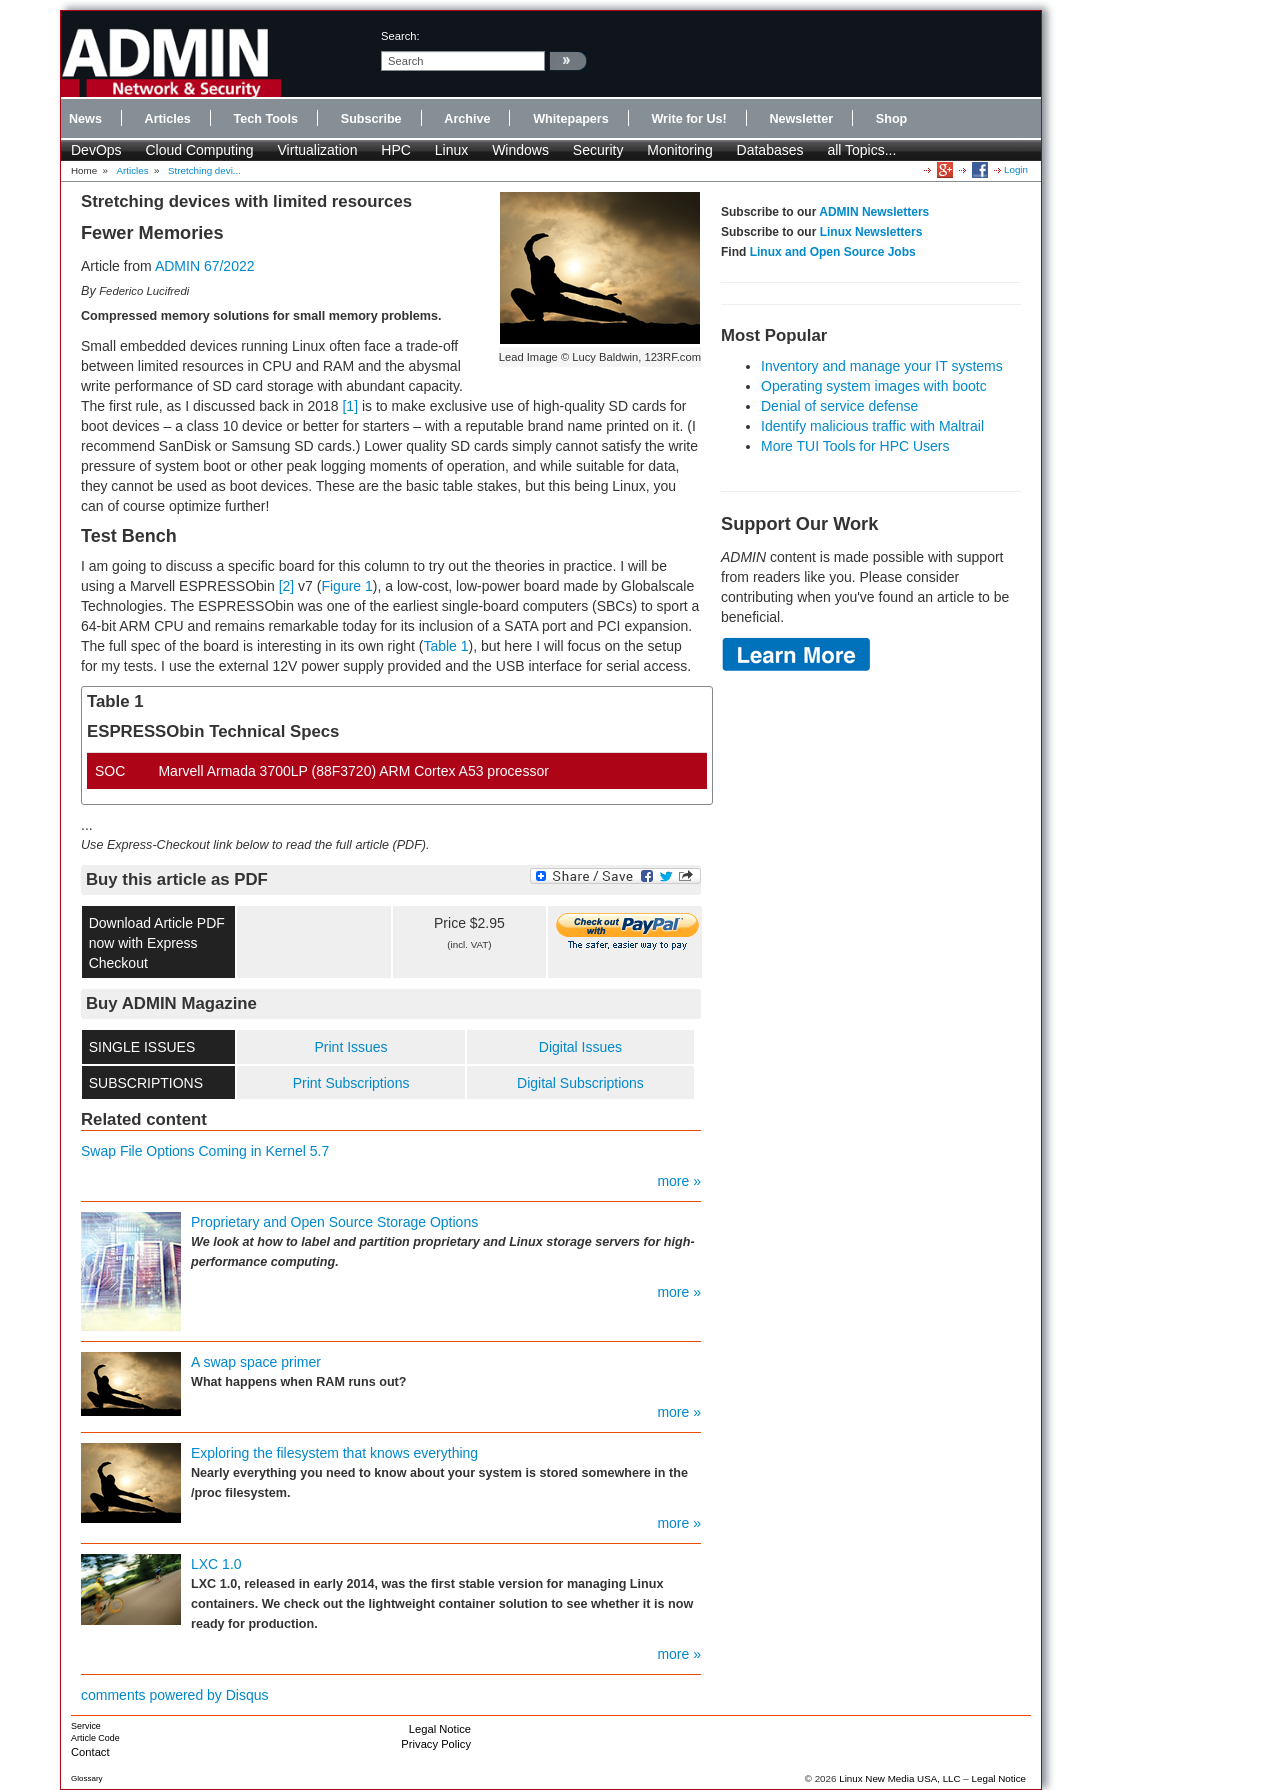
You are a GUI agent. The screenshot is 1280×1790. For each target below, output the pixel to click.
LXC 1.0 (216, 1564)
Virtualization (318, 150)
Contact (90, 1752)
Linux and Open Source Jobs (833, 252)
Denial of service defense (839, 406)
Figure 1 (346, 586)
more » (679, 1181)
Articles (168, 119)
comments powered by (175, 1695)
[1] (350, 406)
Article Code (95, 1738)
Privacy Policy (436, 1744)
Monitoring (679, 150)
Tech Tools (265, 119)
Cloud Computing (199, 150)
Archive (467, 119)
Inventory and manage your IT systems (882, 366)
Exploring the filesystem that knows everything (334, 1453)
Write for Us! (688, 119)
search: (400, 36)
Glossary (87, 1778)
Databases (770, 150)
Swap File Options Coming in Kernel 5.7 (205, 1151)
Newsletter (801, 119)
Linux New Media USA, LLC (899, 1778)
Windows (520, 150)
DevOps (96, 150)
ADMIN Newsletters (874, 212)
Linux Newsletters (871, 232)
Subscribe (371, 119)
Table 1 (445, 646)
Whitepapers (571, 119)
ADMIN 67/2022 (205, 266)
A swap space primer (256, 1362)
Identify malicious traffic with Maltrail (872, 426)
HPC (396, 150)
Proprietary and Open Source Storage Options (334, 1222)
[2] (287, 586)
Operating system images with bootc (874, 386)
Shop (891, 119)
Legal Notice (440, 1729)
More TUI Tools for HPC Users (855, 446)
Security (598, 150)
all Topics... (861, 150)
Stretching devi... (204, 170)
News (85, 119)
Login (1016, 169)
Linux (451, 150)
